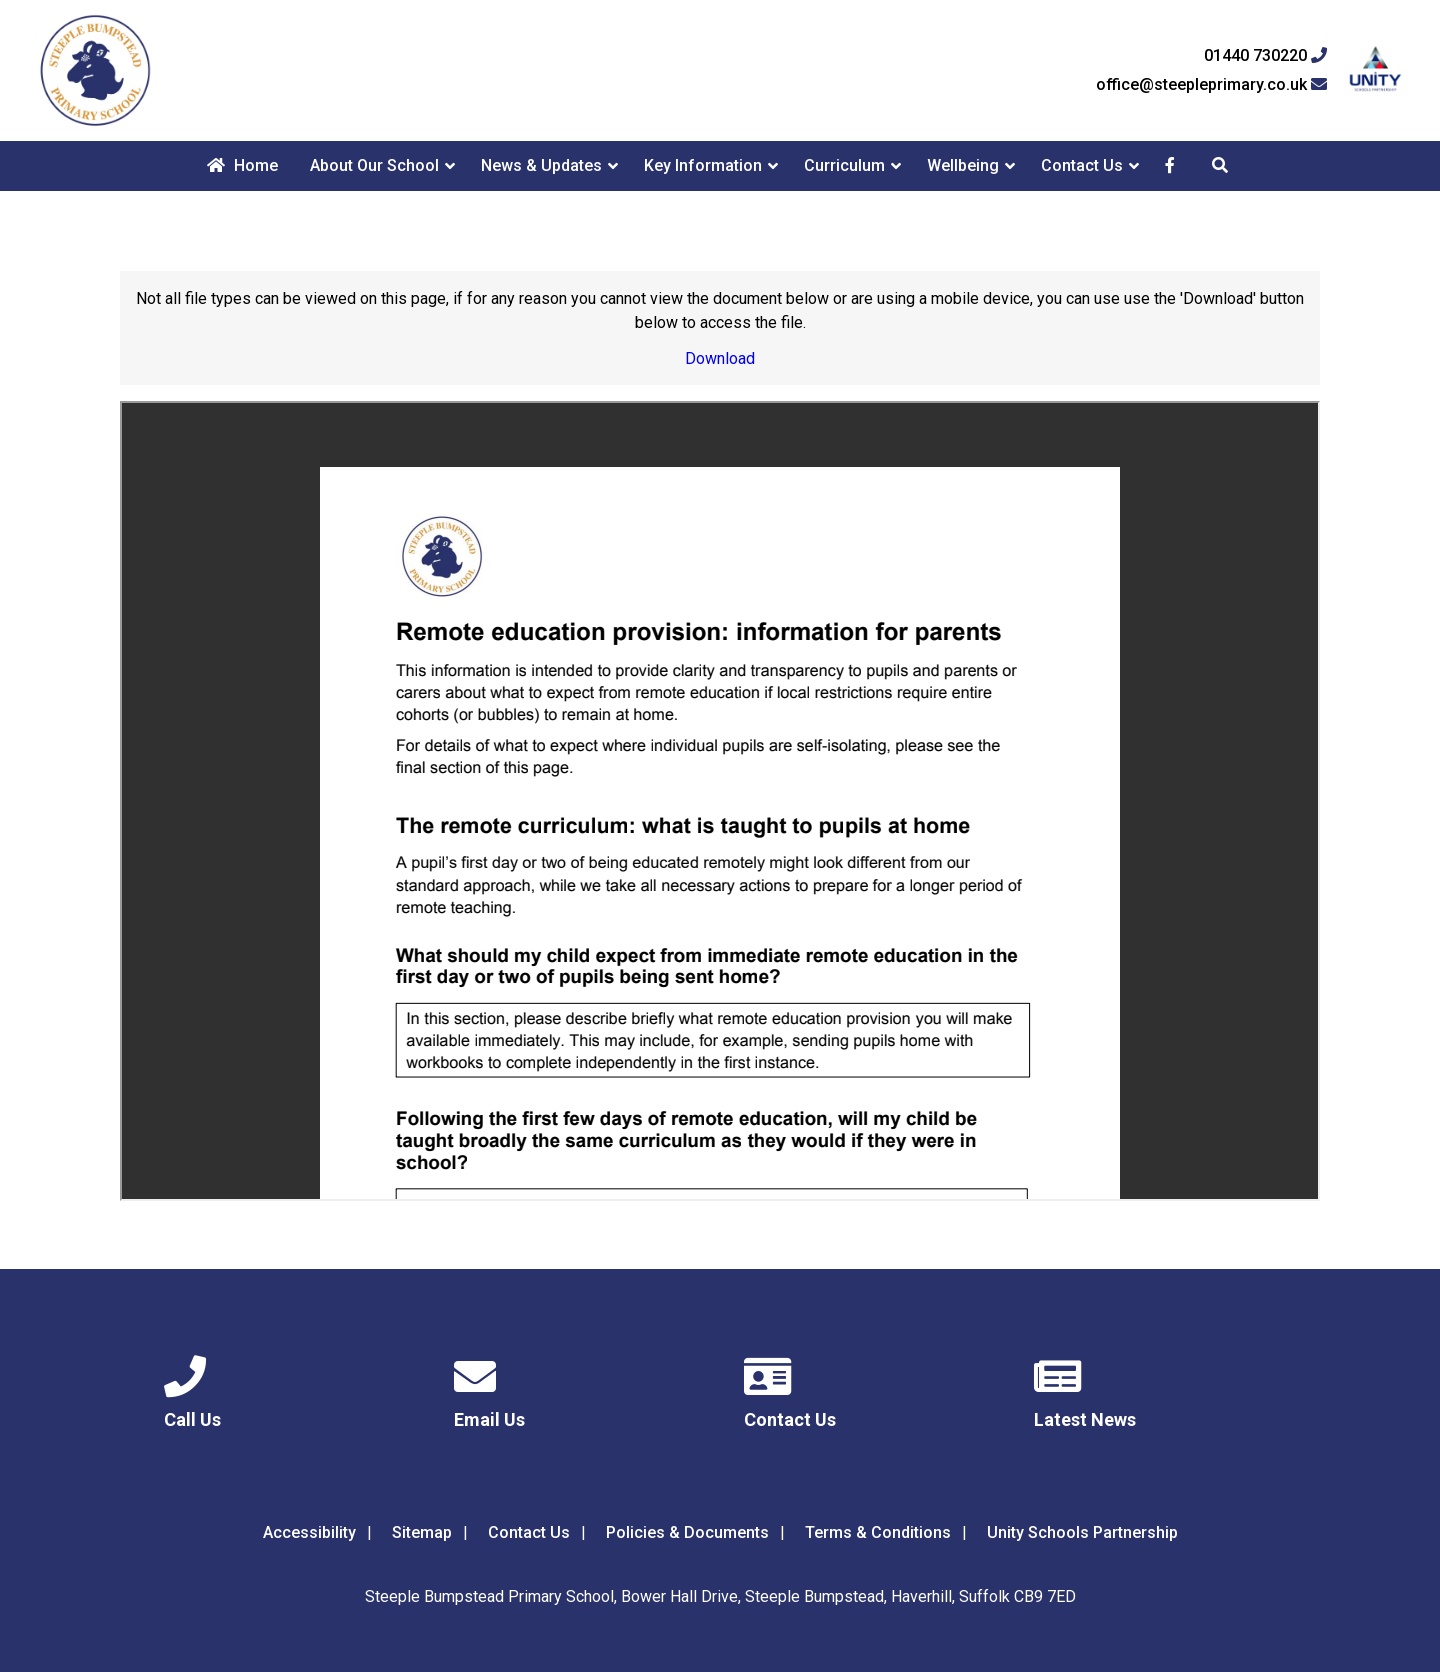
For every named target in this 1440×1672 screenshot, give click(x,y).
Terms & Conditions (878, 1532)
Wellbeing (963, 165)
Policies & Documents (687, 1532)
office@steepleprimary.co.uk (1211, 85)
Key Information (703, 165)
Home (242, 165)
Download (720, 358)
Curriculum (844, 165)
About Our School (374, 165)
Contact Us (1082, 165)
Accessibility (309, 1532)
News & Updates (541, 165)
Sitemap (422, 1532)
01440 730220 (1265, 56)
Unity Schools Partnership (1082, 1532)
